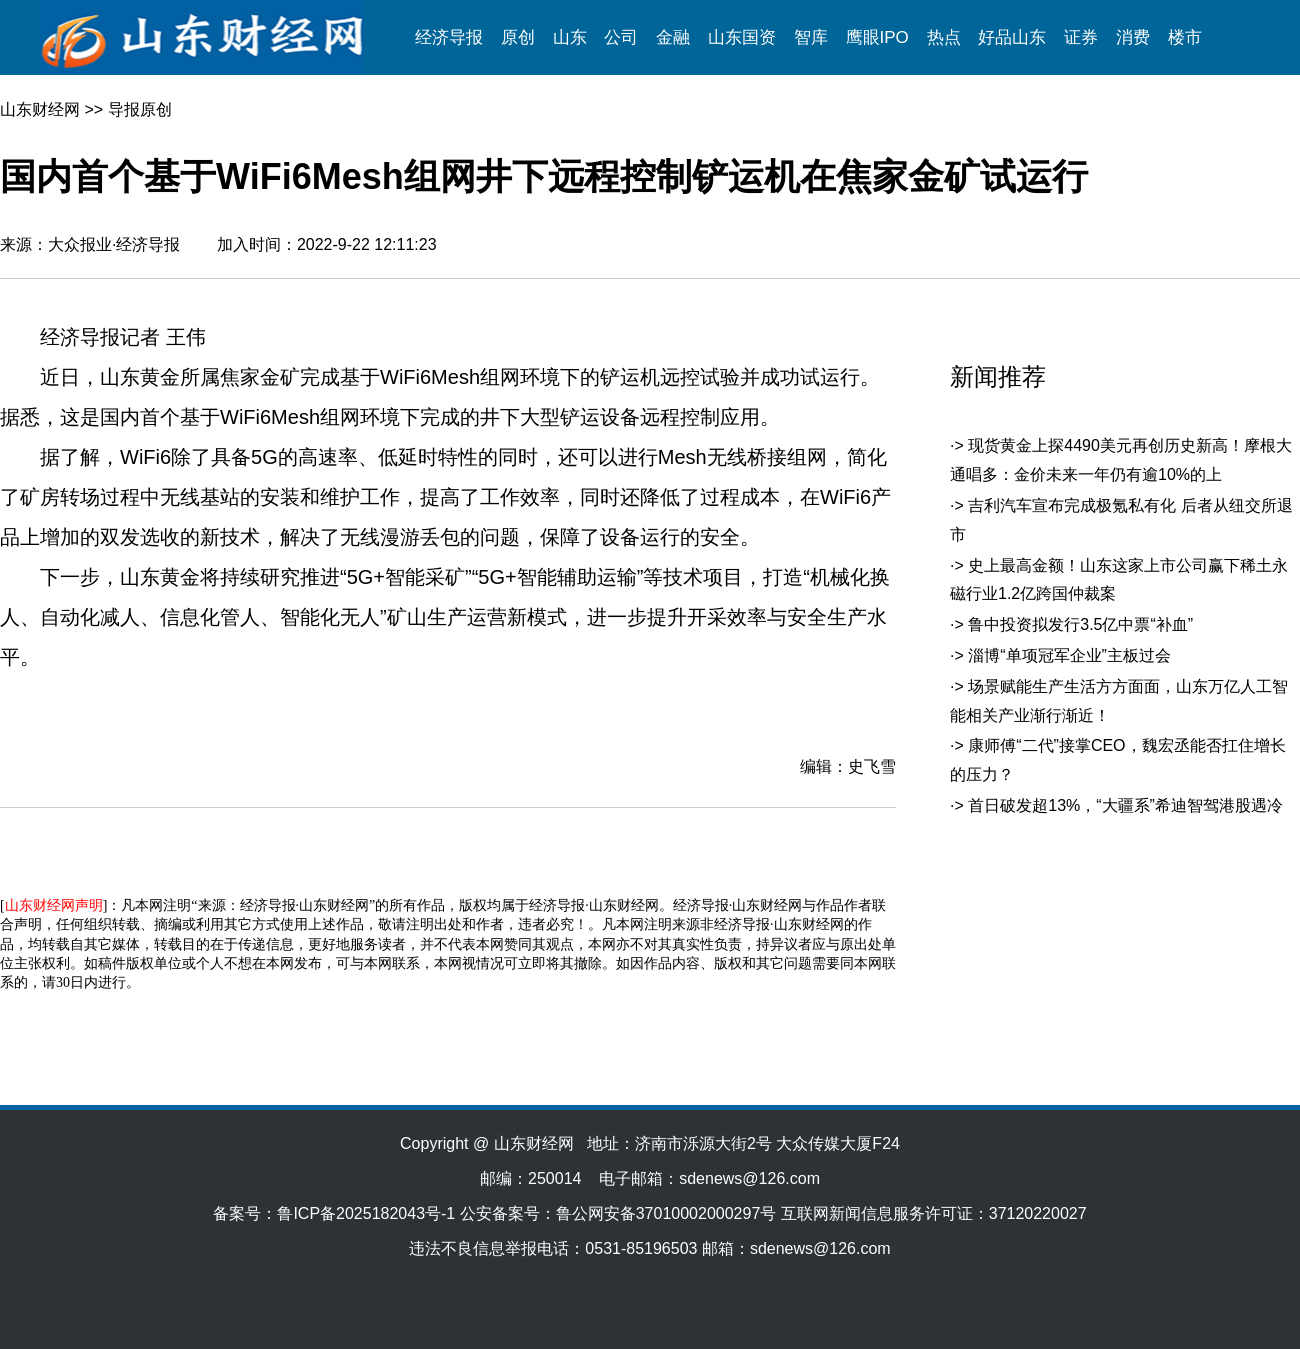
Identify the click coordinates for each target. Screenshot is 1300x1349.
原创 (518, 37)
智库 (811, 37)
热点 (944, 37)
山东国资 (742, 37)
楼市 (1185, 37)
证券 (1081, 37)
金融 (673, 37)
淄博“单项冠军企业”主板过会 (1069, 655)
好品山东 (1012, 37)
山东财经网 (40, 109)
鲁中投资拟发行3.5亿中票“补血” (1080, 624)
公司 (621, 37)
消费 (1133, 37)
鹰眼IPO (877, 37)
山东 (570, 37)
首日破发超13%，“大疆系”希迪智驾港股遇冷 (1125, 805)
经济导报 (449, 37)
